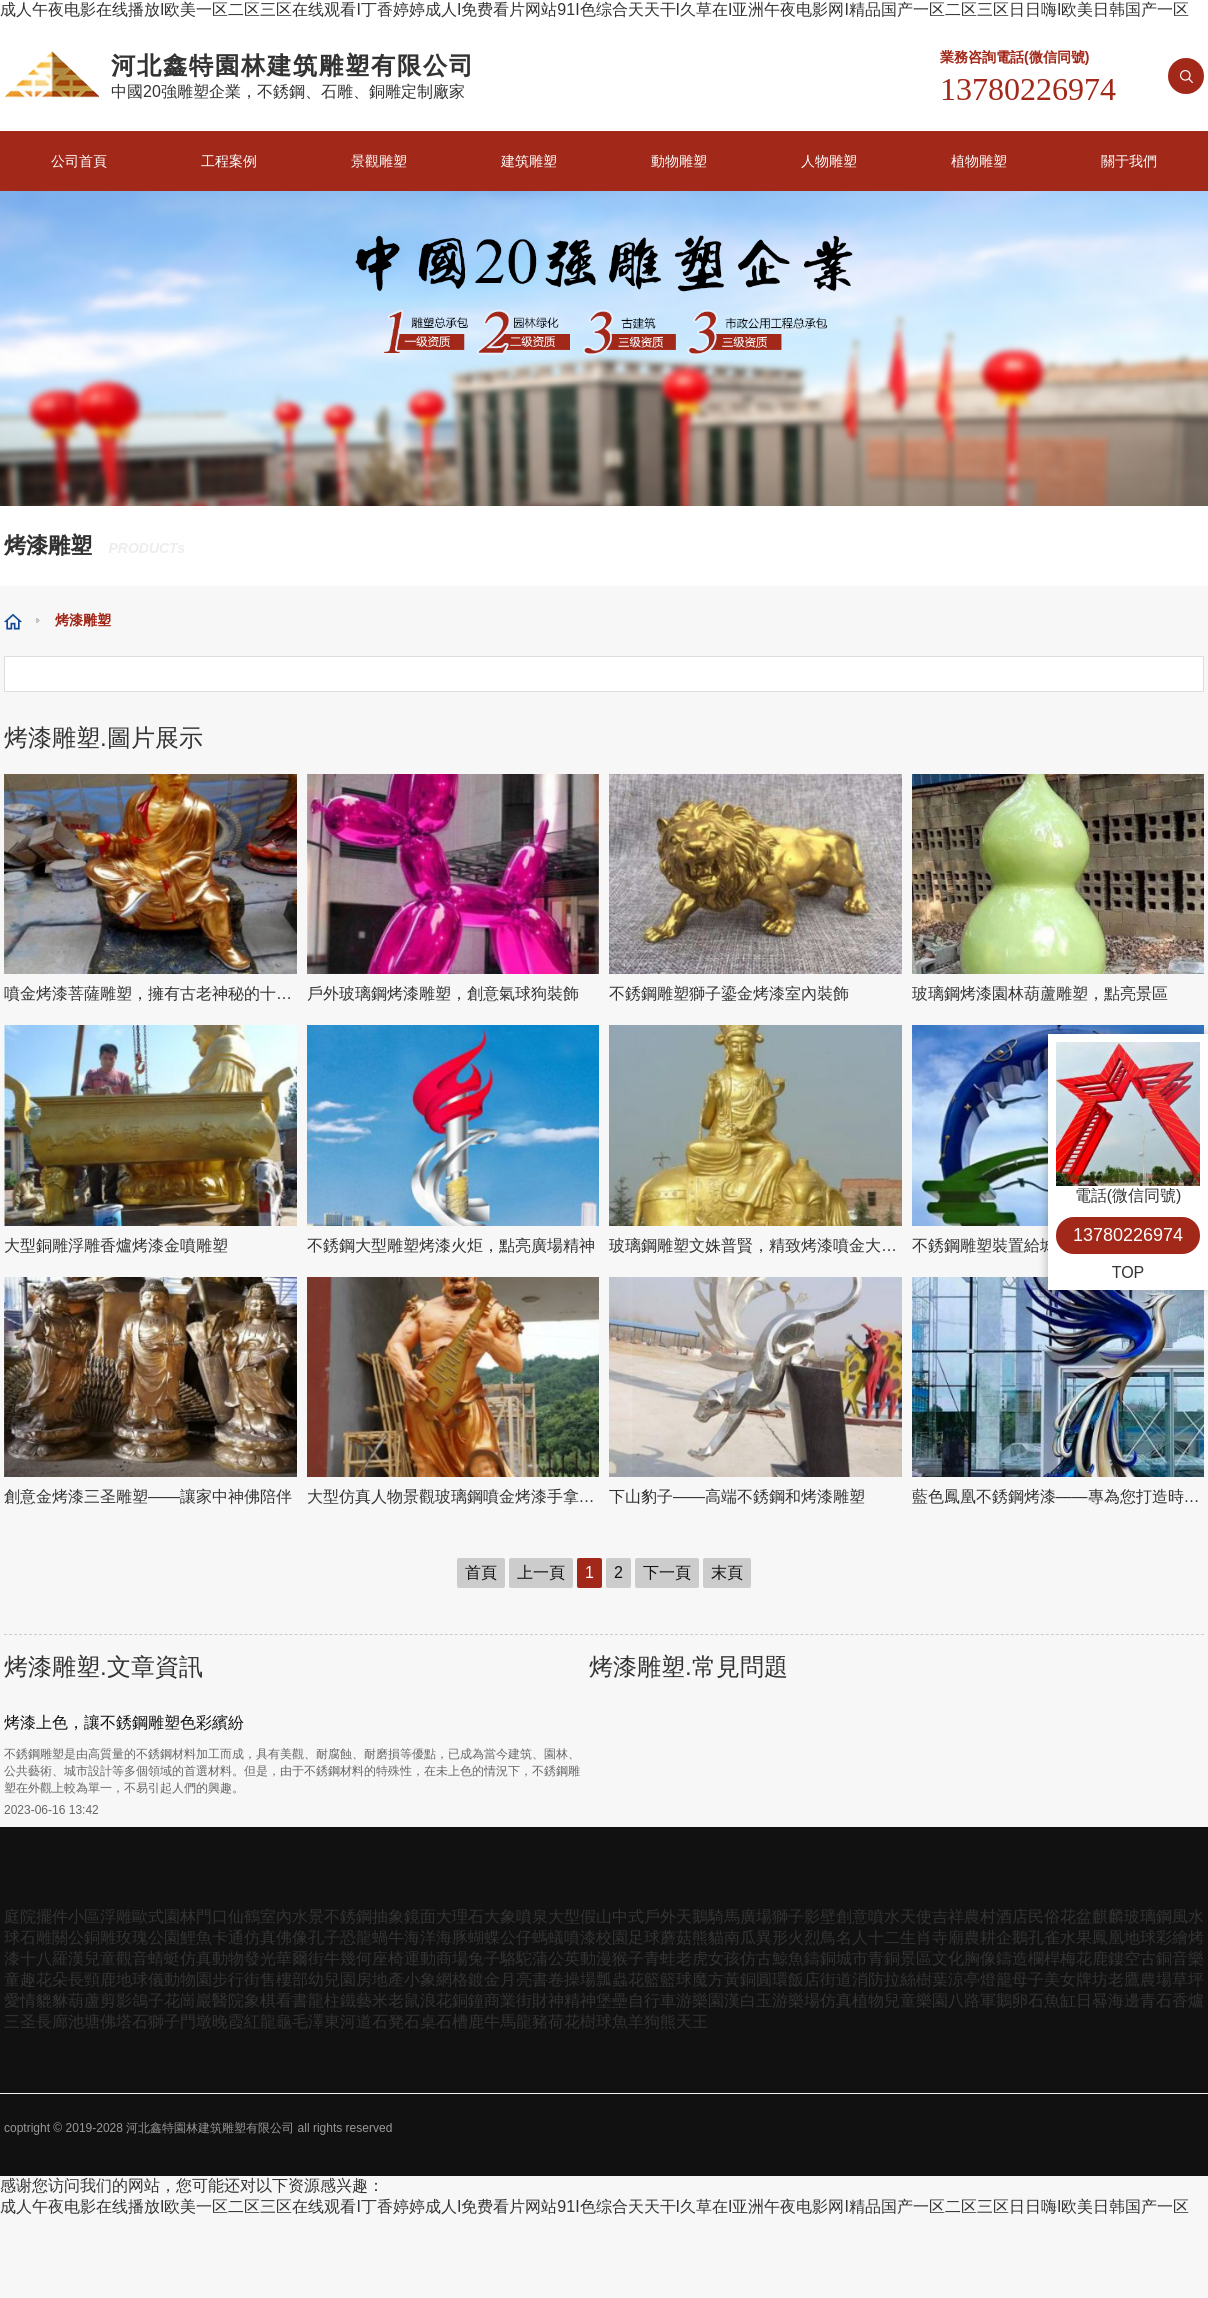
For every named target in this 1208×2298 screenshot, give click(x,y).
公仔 (516, 1937)
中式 (628, 1916)
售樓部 (284, 1979)
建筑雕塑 (529, 161)
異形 (772, 1937)
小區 (84, 1916)
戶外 (660, 1916)
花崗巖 (188, 2000)
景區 (916, 1958)
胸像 (980, 1958)
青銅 (884, 1958)
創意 (852, 1916)
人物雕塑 (829, 161)
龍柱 (324, 2000)
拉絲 (900, 1979)
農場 (1156, 1979)
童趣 (20, 1979)
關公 (68, 1937)
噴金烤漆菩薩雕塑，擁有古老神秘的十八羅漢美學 (150, 993)
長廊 (52, 2021)
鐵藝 (356, 2000)
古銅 (1156, 1958)
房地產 (380, 1979)
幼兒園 (332, 1979)
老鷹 (1124, 1979)
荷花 (564, 2021)
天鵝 (692, 1916)
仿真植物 (852, 2000)
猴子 (628, 1958)
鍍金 (484, 1979)
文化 (948, 1958)
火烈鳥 (812, 1937)
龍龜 (276, 2021)
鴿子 (148, 2000)
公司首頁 (79, 161)
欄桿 (1044, 1958)
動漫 (596, 1958)
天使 (916, 1916)
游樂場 (796, 2000)
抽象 (388, 1916)
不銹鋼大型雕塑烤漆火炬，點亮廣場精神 (451, 1245)
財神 (548, 2000)
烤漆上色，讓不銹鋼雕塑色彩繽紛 (124, 1722)
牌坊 (1092, 1979)
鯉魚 (196, 1937)
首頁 (481, 1572)
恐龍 (356, 1937)
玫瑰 (132, 1937)
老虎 (692, 1958)
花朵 (52, 1979)
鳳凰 (1108, 1937)
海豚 (452, 1937)
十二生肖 (900, 1937)
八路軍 (972, 2000)
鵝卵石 (1020, 2000)
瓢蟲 (612, 1979)
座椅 (388, 1958)
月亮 (516, 1979)
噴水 (884, 1916)
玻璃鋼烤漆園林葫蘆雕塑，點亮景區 (1040, 993)
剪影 (116, 2000)
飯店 (804, 1979)
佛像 (292, 1937)
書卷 (548, 1979)
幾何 (356, 1958)
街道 (836, 1979)
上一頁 (541, 1572)
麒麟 (1108, 1916)
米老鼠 (396, 2000)
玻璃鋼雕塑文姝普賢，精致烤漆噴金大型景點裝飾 (755, 1245)
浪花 (436, 2000)
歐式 (148, 1916)
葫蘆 (84, 2000)
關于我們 (1129, 161)
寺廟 (948, 1937)
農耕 (980, 1937)
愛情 (20, 2000)
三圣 (20, 2021)
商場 (452, 1958)
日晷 (1092, 2000)
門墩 (196, 2021)
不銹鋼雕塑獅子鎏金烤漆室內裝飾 (729, 993)
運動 (420, 1958)
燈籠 (996, 1979)
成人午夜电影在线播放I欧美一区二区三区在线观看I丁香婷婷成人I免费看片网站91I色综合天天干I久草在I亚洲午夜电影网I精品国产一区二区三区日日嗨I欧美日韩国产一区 (594, 9)
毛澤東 (316, 2021)
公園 (164, 1937)
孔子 (324, 1937)
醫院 (228, 2000)
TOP (1128, 1272)
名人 (852, 1937)
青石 (1156, 2000)
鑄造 (1012, 1958)
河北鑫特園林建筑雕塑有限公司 (210, 2128)
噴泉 (532, 1916)
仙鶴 (244, 1916)
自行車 (652, 2000)
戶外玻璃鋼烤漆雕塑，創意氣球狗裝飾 (443, 993)
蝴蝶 (484, 1937)
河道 (356, 2021)
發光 (260, 1958)
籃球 (676, 1979)
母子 (1028, 1979)
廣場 (756, 1916)
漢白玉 (748, 2000)
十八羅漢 (52, 1958)
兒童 (100, 1958)
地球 (1140, 1937)
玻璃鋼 (1148, 1916)
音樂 (1188, 1958)
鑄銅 (820, 1958)
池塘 (84, 2021)
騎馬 (724, 1916)
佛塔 (116, 2021)
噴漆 (580, 1937)
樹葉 (932, 1979)
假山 (596, 1916)
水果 (1076, 1937)
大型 (564, 1916)
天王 (692, 2021)
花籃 (644, 1979)
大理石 (460, 1916)
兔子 (484, 1958)
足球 (644, 1937)
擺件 (52, 1916)
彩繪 (1172, 1937)
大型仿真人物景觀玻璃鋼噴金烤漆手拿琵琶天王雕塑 (453, 1496)
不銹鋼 (348, 1916)
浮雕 (116, 1916)
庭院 (20, 1916)
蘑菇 (676, 1937)
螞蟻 (548, 1937)
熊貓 (708, 1937)
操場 (580, 1979)
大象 (500, 1916)
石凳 (388, 2021)
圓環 (772, 1979)
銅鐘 (468, 2000)
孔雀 (1044, 1937)
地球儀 (140, 1979)
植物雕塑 (979, 161)
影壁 (820, 1916)
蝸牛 (388, 1937)
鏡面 (420, 1916)
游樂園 (700, 2000)
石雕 (36, 1937)
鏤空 (1124, 1958)
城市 (852, 1958)
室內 (276, 1916)
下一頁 (667, 1572)
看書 (292, 2000)
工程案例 (229, 161)
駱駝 (516, 1958)
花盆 (1076, 1916)
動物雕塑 (679, 161)
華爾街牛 (308, 1958)
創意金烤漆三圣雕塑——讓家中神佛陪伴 (148, 1496)
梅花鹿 (1084, 1958)
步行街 (236, 1979)
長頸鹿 (92, 1979)
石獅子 (156, 2021)
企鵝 (1012, 1937)
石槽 (452, 2021)
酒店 (1012, 1916)
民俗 (1044, 1916)
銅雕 (100, 1937)
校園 (612, 1937)
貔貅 (52, 2000)
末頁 (727, 1572)
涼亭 (964, 1979)
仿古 (756, 1958)
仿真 (260, 1937)
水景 (308, 1916)
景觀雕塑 (379, 161)
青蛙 (660, 1958)
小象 (420, 1979)
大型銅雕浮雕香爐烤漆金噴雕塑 (116, 1245)
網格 (452, 1979)
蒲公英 (556, 1958)
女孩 (724, 1958)
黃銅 (740, 1979)
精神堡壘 (596, 2000)
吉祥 (948, 1916)
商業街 (508, 2000)
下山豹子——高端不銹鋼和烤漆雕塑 (737, 1496)
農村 (980, 1916)
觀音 (132, 1958)
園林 (180, 1916)
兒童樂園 (916, 2000)
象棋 (260, 2000)
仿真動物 (212, 1958)
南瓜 (740, 1937)
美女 (1060, 1979)
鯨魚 (788, 1958)
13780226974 (1128, 1235)
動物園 (188, 1979)
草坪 (1188, 1979)
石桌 (420, 2021)
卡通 (228, 1937)
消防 (868, 1979)
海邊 (1124, 2000)
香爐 (1188, 2000)
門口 (212, 1916)
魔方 (708, 1979)
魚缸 (1060, 2000)
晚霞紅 (236, 2021)
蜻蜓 (164, 1958)
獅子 (788, 1916)
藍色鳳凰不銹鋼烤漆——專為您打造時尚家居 (1058, 1496)
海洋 (420, 1937)
